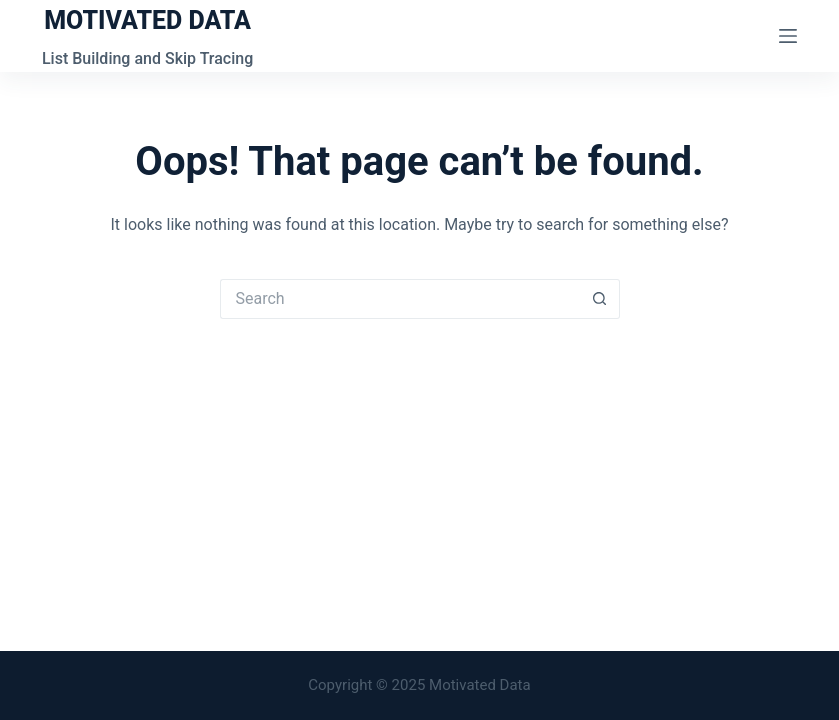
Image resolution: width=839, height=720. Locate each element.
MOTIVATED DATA (147, 20)
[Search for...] (400, 299)
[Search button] (600, 299)
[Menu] (788, 36)
